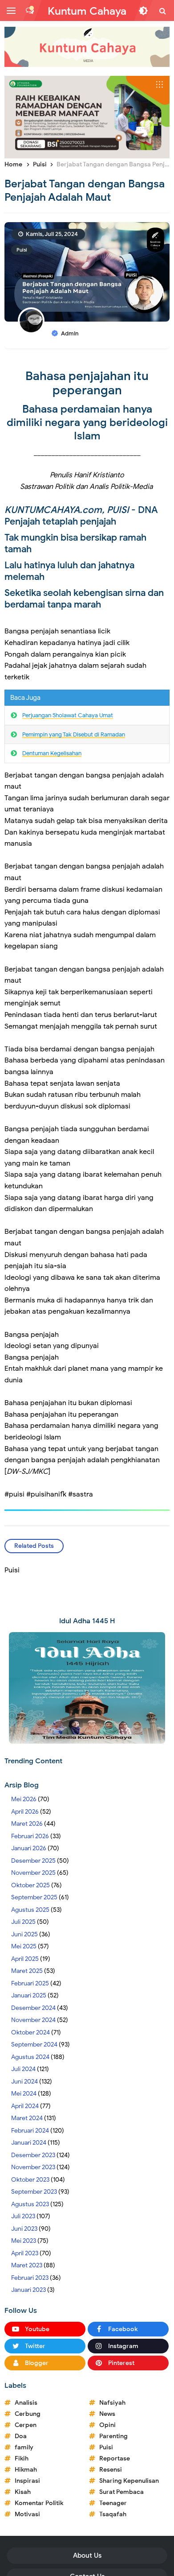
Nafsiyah (112, 2402)
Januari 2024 (28, 2142)
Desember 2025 (33, 1861)
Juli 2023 (23, 2216)
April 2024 (25, 2106)
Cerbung (27, 2414)
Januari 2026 (28, 1848)
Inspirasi (27, 2481)
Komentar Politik (39, 2503)
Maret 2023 (26, 2265)
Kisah (23, 2492)
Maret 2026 (27, 1824)
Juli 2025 (23, 1922)
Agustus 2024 (30, 2057)
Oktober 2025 (30, 1885)
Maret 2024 (27, 2118)
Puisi (21, 250)
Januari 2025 (28, 1995)
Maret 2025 (27, 1971)
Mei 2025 (23, 1946)
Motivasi (27, 2514)
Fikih (21, 2458)
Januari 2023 (28, 2290)
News (107, 2414)
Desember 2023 (33, 2155)
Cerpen (25, 2425)
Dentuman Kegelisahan (51, 753)
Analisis (26, 2402)
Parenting (113, 2436)
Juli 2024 (23, 2069)
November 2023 (33, 2167)
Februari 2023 (30, 2278)
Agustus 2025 (30, 1910)
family (24, 2447)
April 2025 (25, 1959)
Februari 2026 (30, 1836)
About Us (87, 2555)
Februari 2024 (30, 2130)
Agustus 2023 (30, 2204)
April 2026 (25, 1811)
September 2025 (34, 1897)
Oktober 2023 (30, 2179)
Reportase (114, 2458)
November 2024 (33, 2020)
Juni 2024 (24, 2081)
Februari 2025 (30, 1983)
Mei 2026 (23, 1799)
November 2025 (33, 1873)
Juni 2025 (24, 1934)
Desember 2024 (33, 2008)
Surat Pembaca (121, 2492)
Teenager (113, 2503)
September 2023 (34, 2192)
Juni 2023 (24, 2229)
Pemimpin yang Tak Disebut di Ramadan (73, 734)
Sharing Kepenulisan (129, 2481)
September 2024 (34, 2044)
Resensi (110, 2469)
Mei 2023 (23, 2241)
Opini (107, 2425)
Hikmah (26, 2469)
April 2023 (24, 2253)
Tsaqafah (112, 2514)
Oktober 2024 (30, 2032)
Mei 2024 (23, 2093)
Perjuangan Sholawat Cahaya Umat (67, 715)
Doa (21, 2436)
